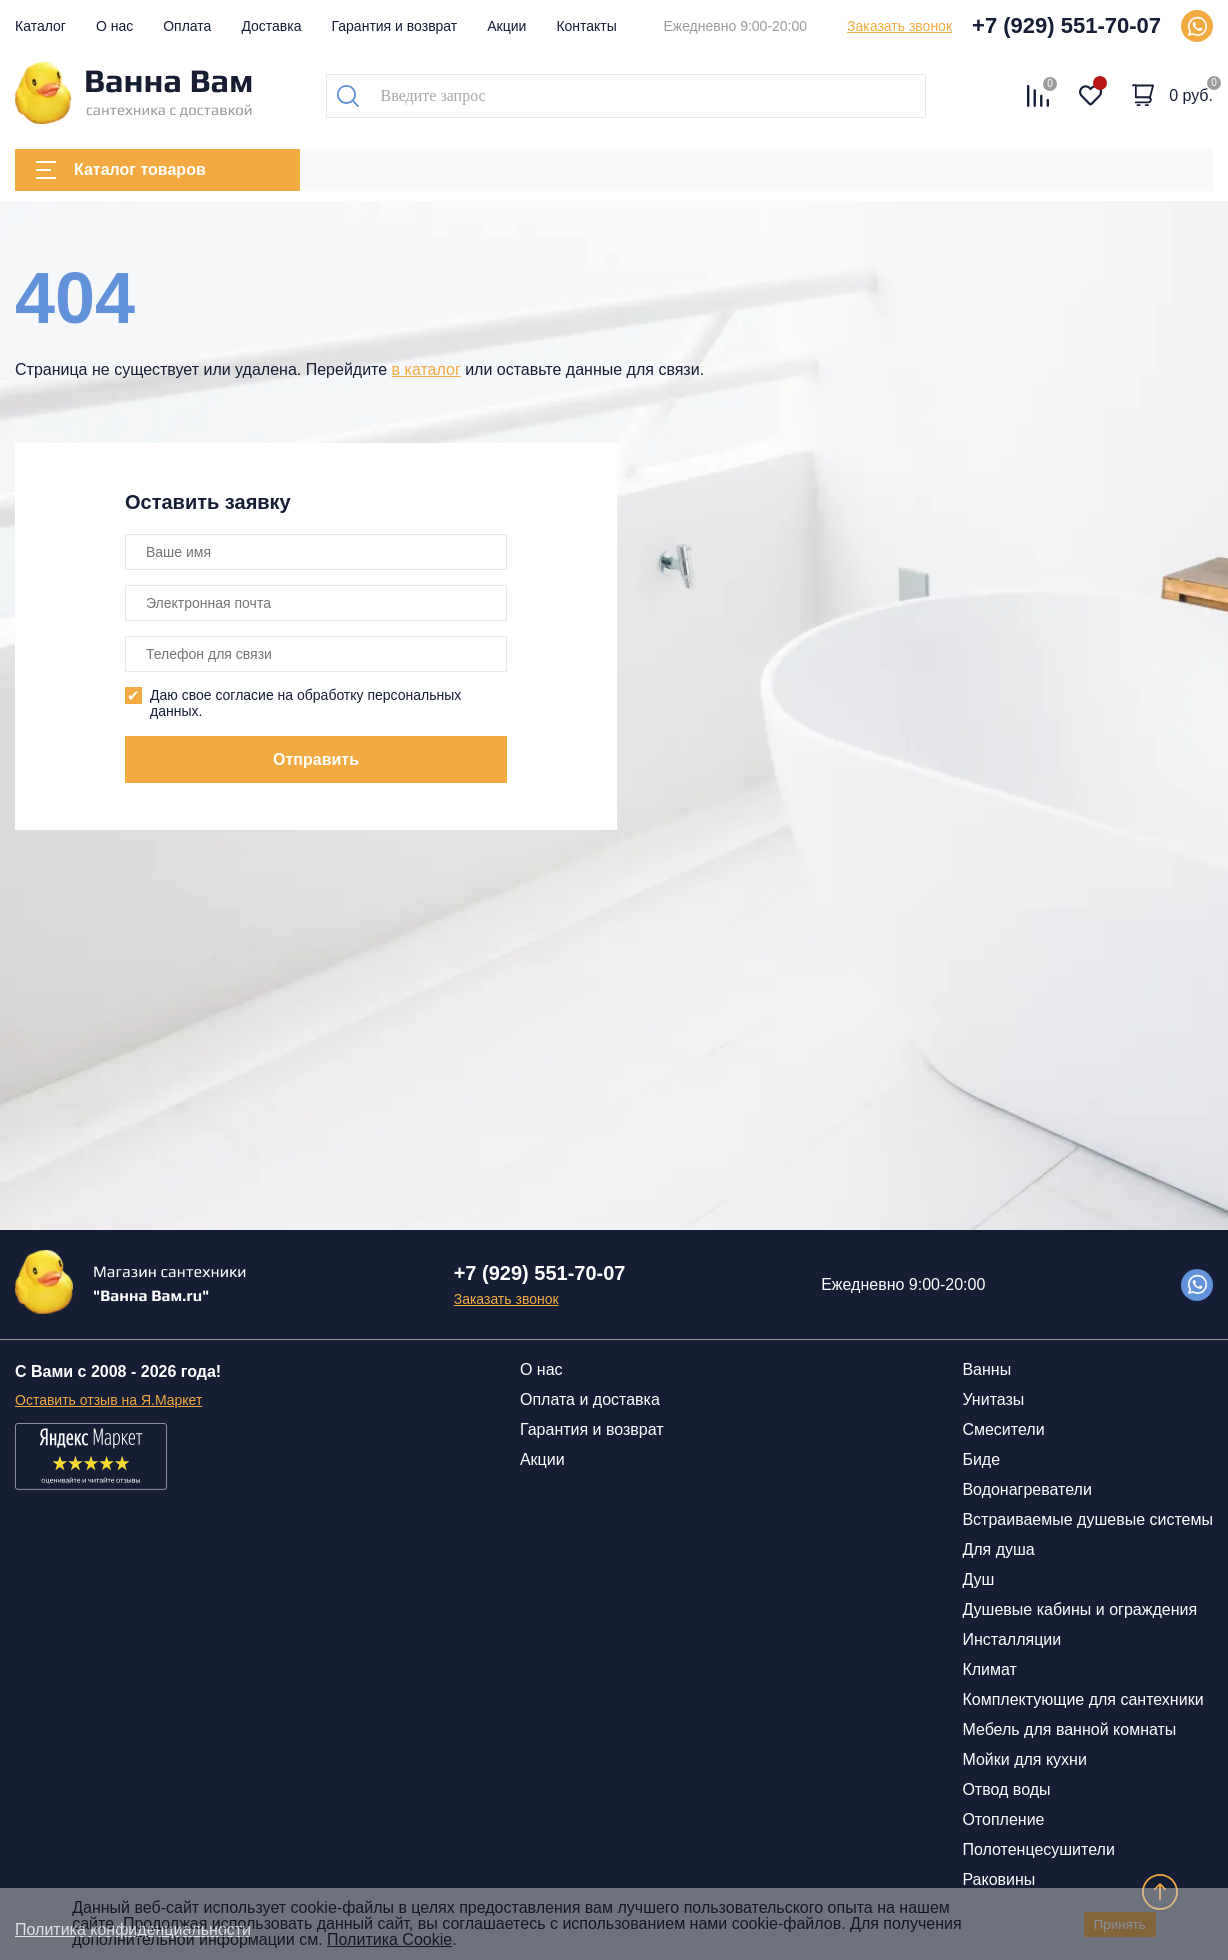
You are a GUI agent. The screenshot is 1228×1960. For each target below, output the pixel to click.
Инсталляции (1011, 1639)
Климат (989, 1669)
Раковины (998, 1879)
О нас (114, 26)
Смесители (1003, 1429)
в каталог (426, 369)
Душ (978, 1579)
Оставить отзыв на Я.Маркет (108, 1400)
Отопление (1003, 1819)
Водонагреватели (1026, 1489)
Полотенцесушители (1038, 1849)
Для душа (998, 1549)
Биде (981, 1459)
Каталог (40, 26)
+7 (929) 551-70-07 (1066, 25)
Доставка (271, 26)
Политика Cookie (389, 1939)
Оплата (187, 26)
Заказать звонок (899, 26)
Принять (1120, 1924)
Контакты (586, 26)
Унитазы (993, 1399)
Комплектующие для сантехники (1082, 1699)
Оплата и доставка (590, 1399)
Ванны (986, 1369)
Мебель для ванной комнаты (1069, 1729)
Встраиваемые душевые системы (1087, 1519)
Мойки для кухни (1024, 1759)
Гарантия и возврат (395, 26)
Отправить (316, 759)
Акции (506, 26)
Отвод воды (1006, 1789)
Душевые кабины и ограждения (1079, 1609)
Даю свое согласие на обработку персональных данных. (305, 703)
